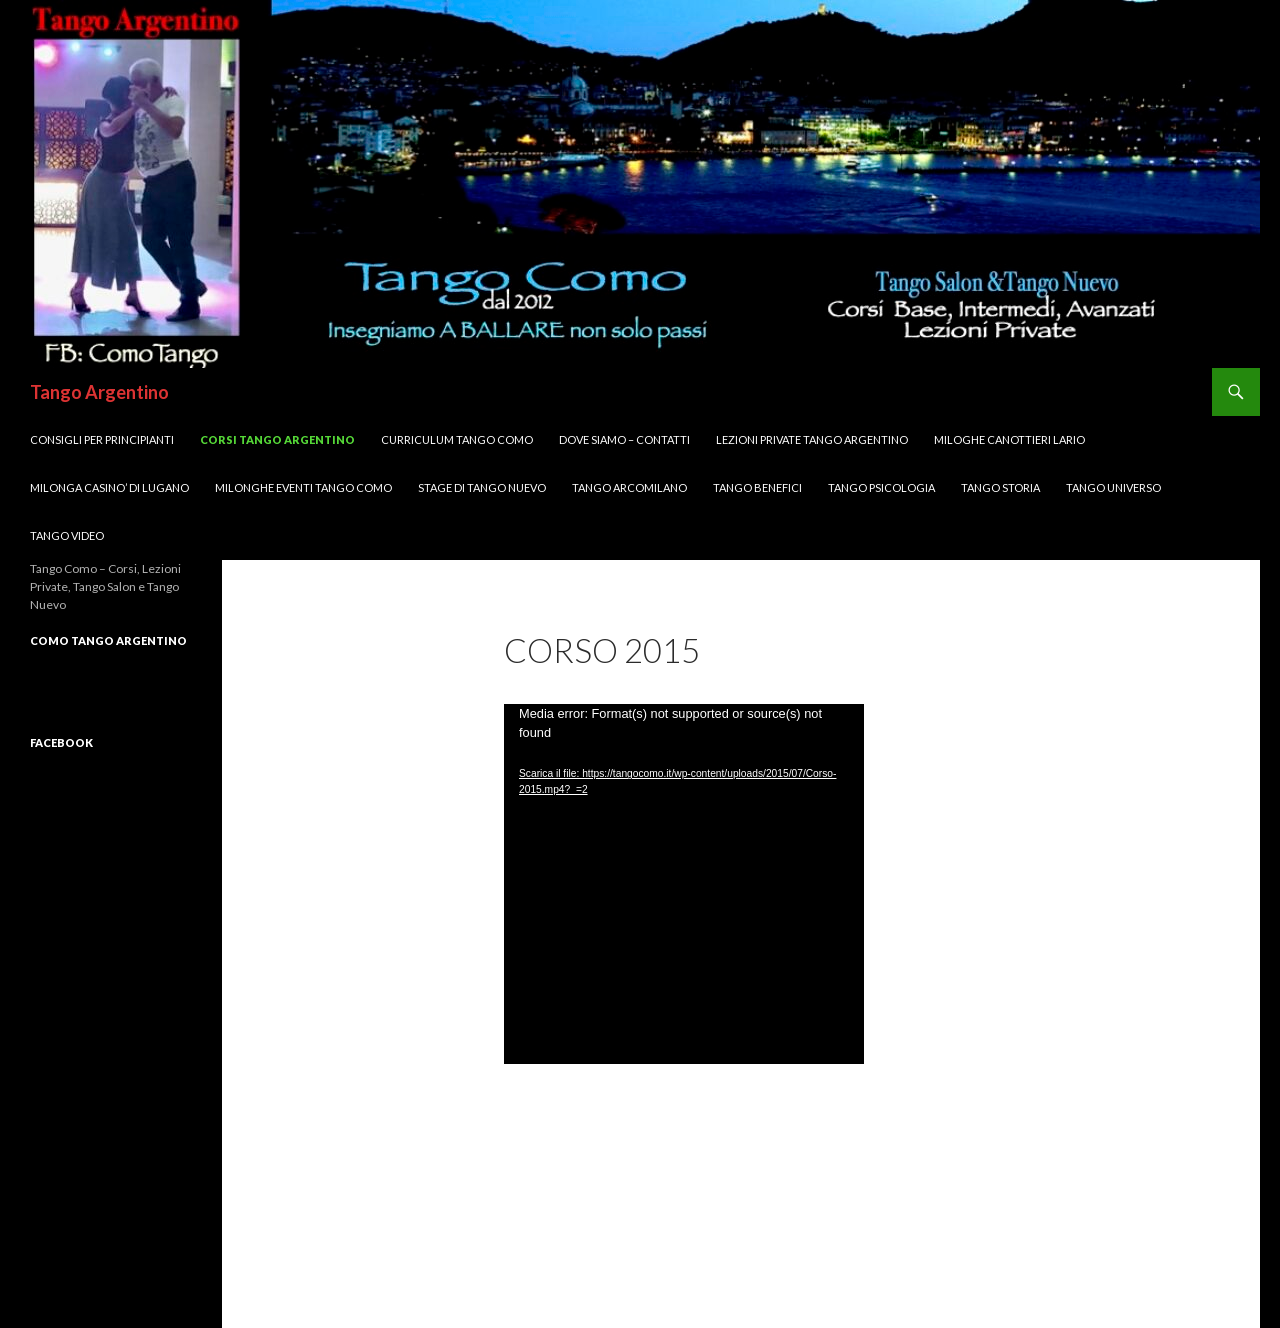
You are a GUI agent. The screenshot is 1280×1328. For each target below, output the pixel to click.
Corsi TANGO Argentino (277, 439)
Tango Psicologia (881, 487)
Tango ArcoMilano (629, 487)
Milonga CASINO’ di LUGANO (109, 487)
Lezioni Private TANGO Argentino (812, 439)
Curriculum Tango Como (457, 439)
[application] (684, 884)
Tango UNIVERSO (1113, 487)
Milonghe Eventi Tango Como (303, 487)
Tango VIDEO (67, 535)
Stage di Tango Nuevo (482, 487)
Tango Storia (1000, 487)
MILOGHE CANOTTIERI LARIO (1009, 439)
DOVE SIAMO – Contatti (624, 439)
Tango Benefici (757, 487)
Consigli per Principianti (102, 439)
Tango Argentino (99, 392)
